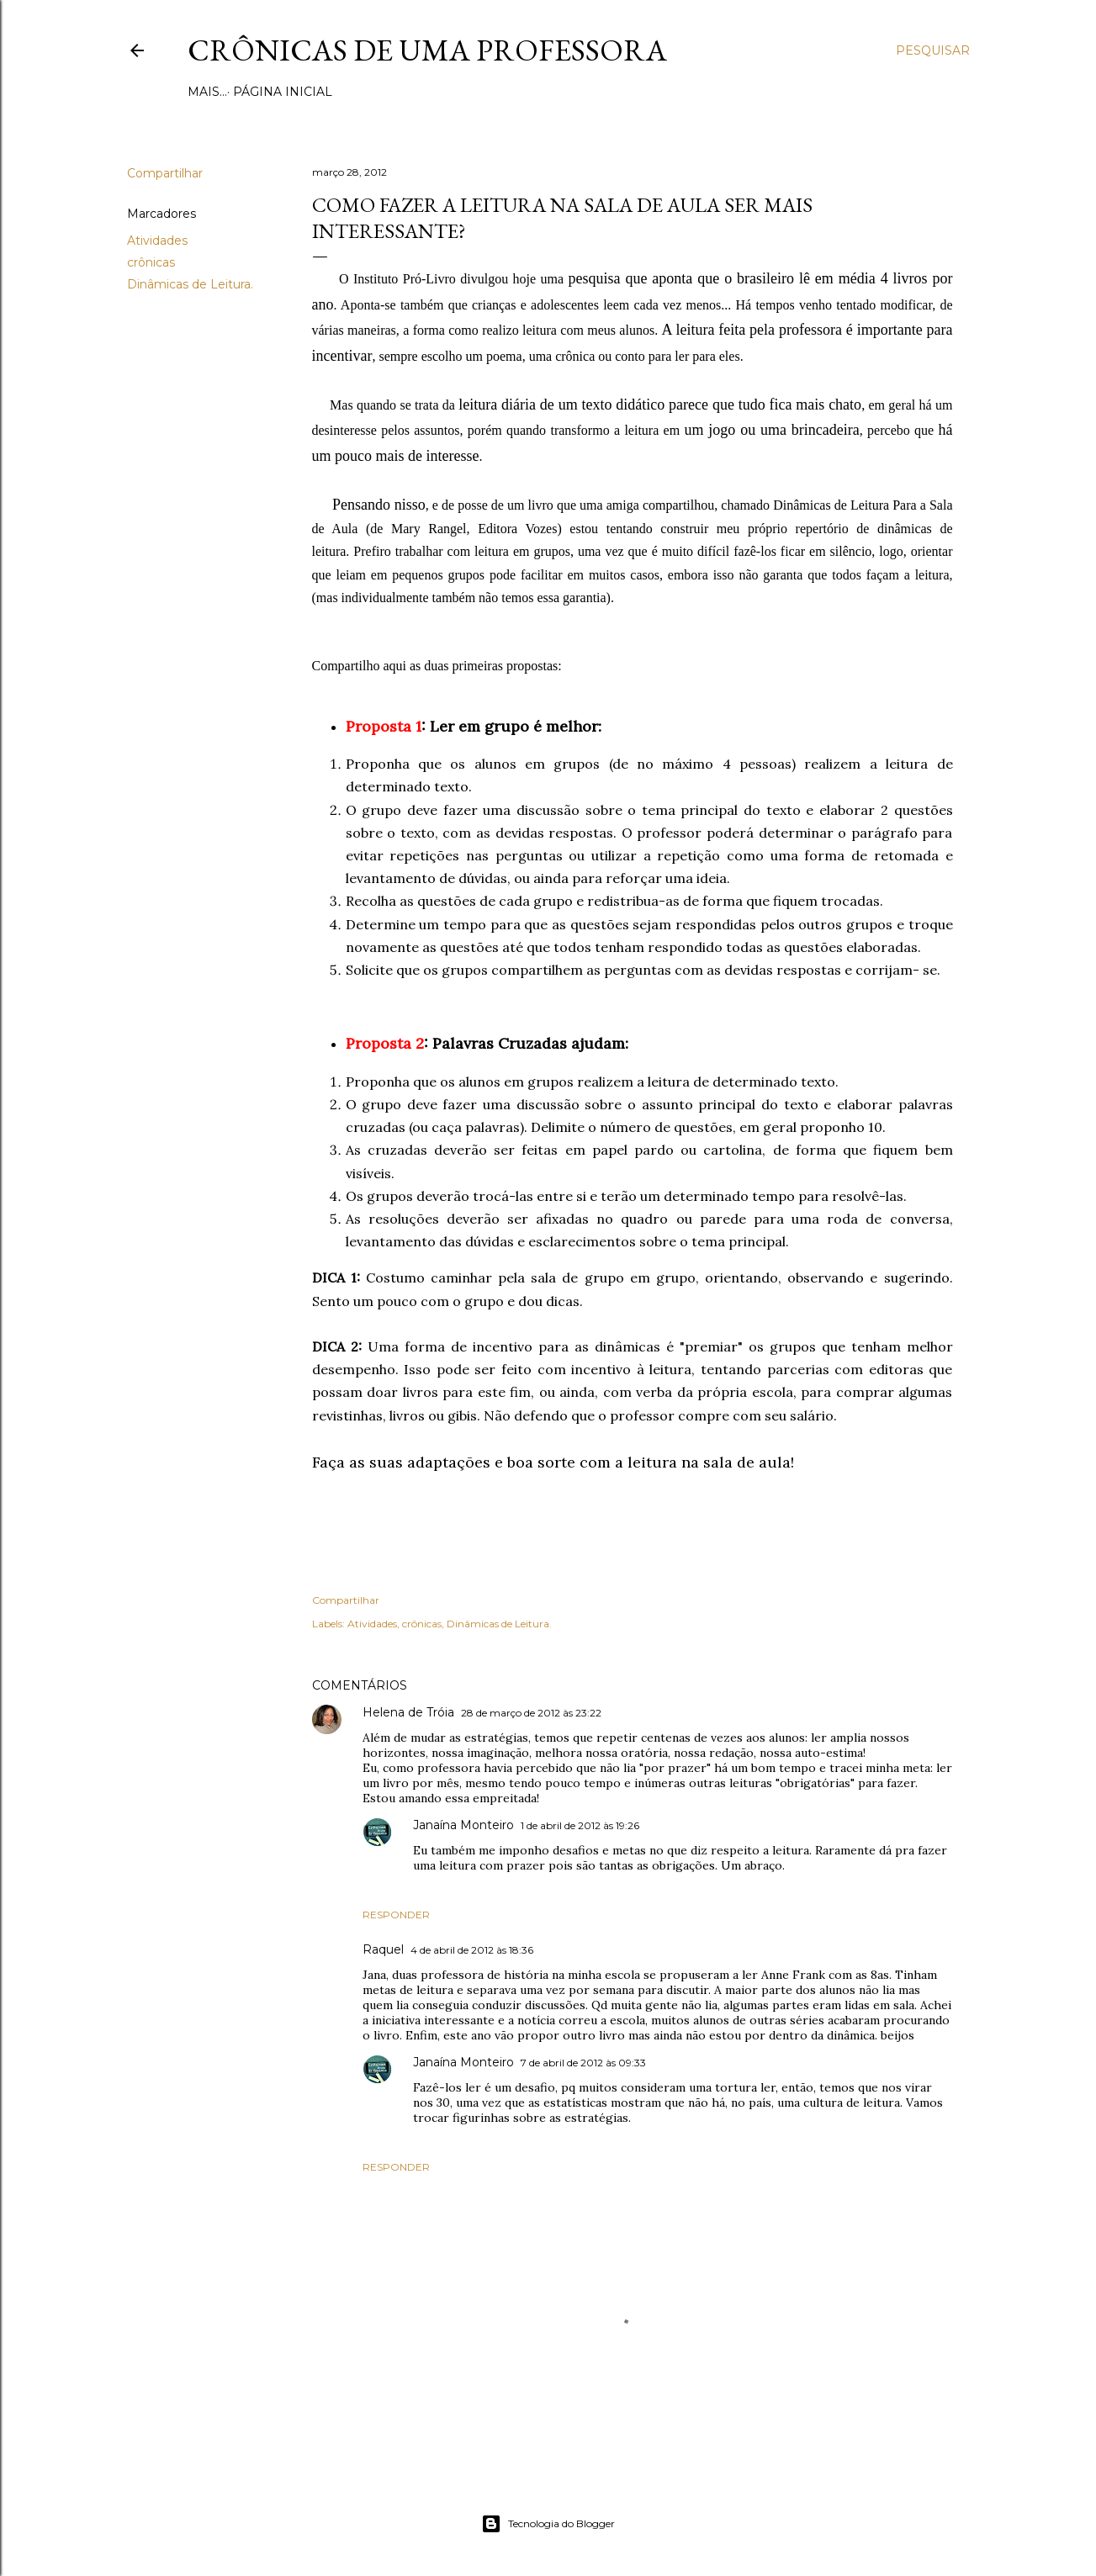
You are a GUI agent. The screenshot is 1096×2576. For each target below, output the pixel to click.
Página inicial (243, 91)
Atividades (157, 240)
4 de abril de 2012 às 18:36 (471, 1950)
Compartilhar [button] (165, 173)
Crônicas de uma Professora (427, 50)
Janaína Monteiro (463, 1825)
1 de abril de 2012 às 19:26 (580, 1825)
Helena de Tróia (408, 1712)
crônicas (151, 262)
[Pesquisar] (933, 50)
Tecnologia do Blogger (548, 2524)
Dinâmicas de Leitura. (190, 284)
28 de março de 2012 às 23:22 (531, 1712)
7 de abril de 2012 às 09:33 (583, 2062)
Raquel (383, 1949)
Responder (396, 1914)
